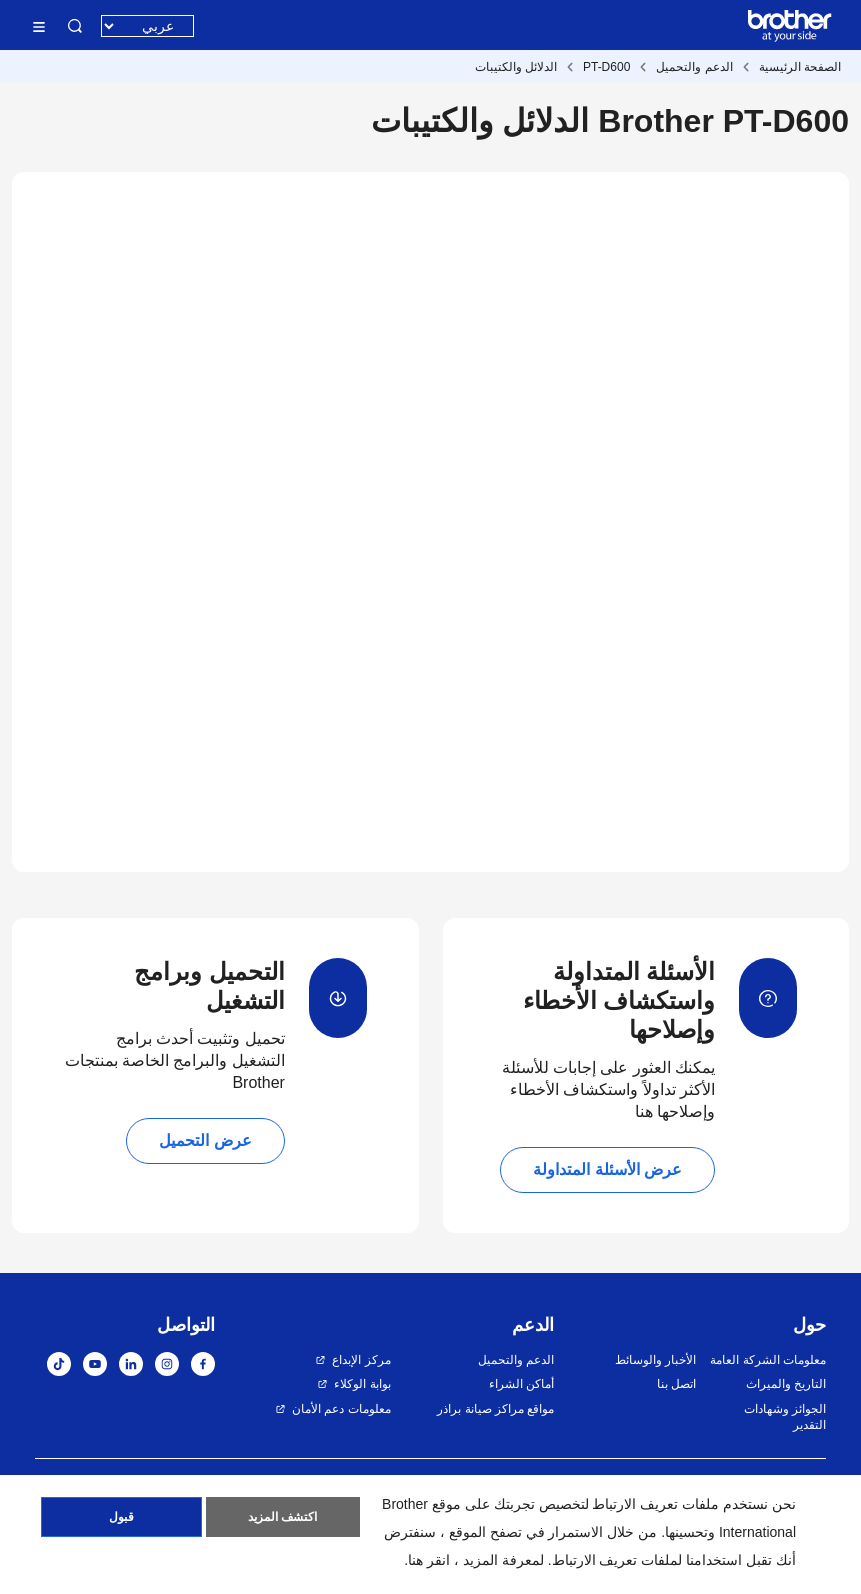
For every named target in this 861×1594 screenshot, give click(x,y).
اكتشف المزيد (282, 1517)
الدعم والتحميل (694, 67)
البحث (75, 26)
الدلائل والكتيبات (516, 67)
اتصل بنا (676, 1384)
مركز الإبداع (361, 1360)
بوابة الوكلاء (362, 1384)
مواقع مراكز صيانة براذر (495, 1409)
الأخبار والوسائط (655, 1360)
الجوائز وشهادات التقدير (785, 1417)
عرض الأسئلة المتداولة (607, 1169)
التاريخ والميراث (786, 1384)
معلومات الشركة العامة (768, 1360)
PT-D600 (606, 67)
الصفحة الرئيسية (800, 67)
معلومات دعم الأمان (341, 1409)
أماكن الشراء (521, 1384)
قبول (121, 1517)
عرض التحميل (205, 1140)
